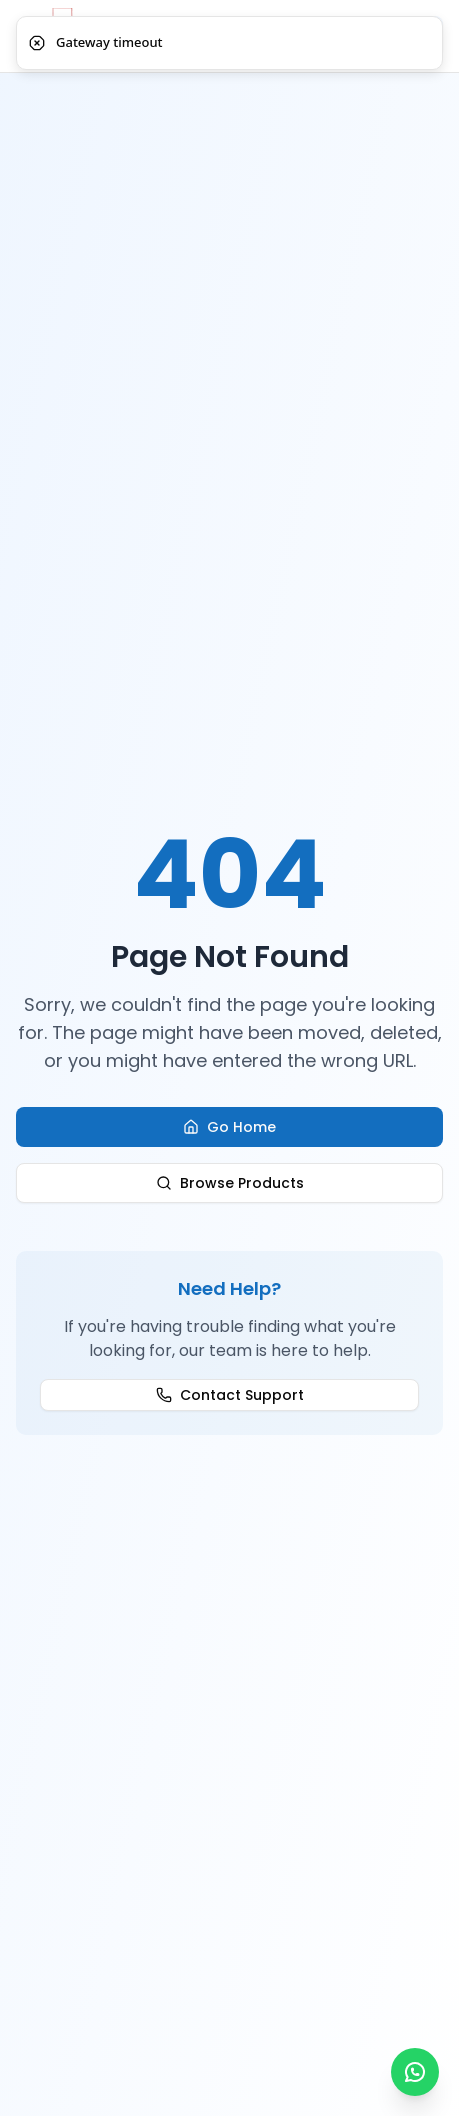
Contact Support (230, 1395)
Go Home (229, 1127)
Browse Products (230, 1183)
